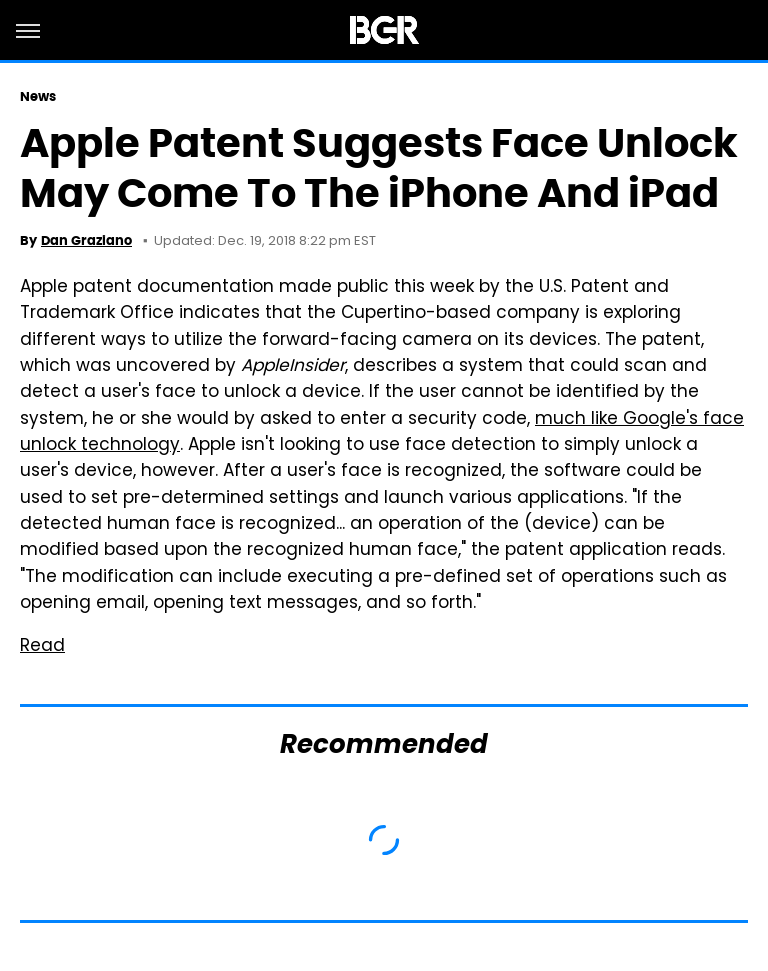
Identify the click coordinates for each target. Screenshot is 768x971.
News (38, 96)
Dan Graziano (86, 240)
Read (42, 647)
